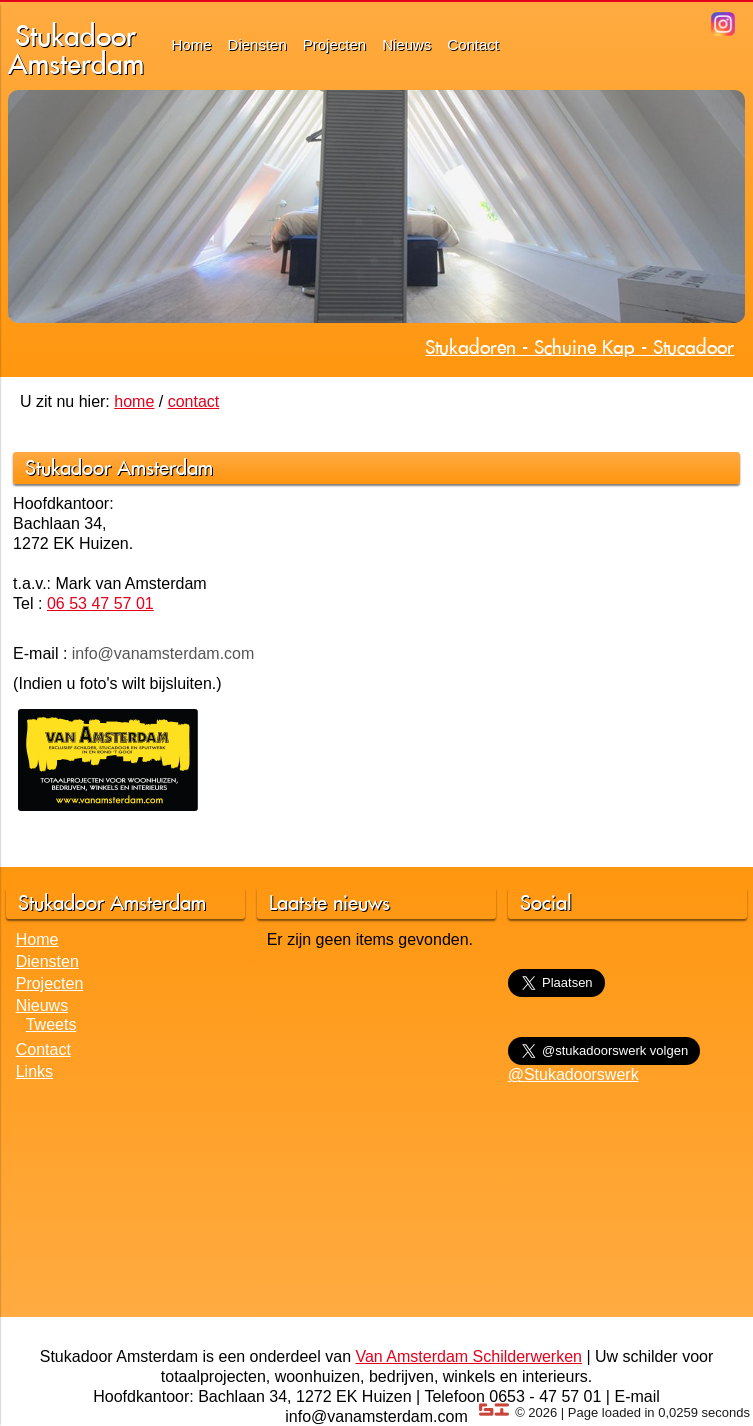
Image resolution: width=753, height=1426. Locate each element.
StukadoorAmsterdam (76, 49)
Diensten (257, 44)
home (134, 401)
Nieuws (406, 44)
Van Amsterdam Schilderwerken (468, 1356)
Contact (473, 44)
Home (192, 44)
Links (34, 1071)
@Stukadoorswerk (573, 1074)
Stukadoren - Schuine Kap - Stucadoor (579, 347)
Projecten (334, 44)
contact (194, 401)
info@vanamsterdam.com (163, 653)
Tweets (51, 1024)
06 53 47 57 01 (100, 603)
